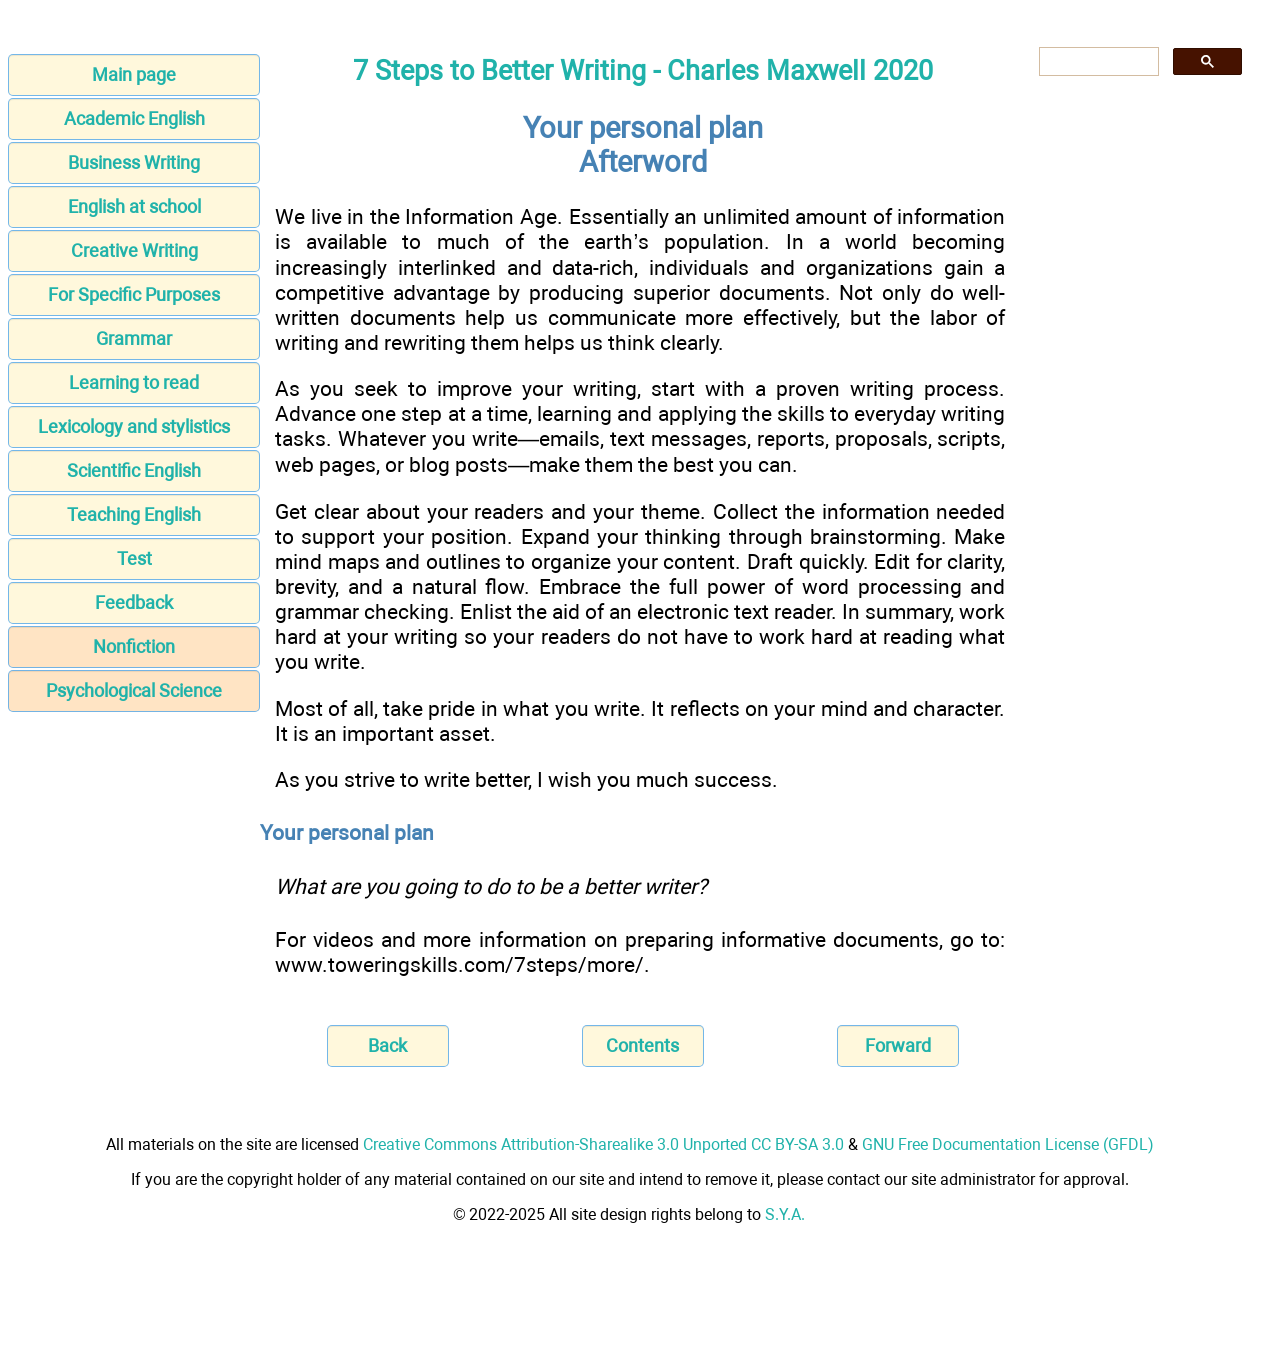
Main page (134, 74)
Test (134, 558)
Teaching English (134, 514)
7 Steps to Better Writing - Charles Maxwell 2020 (643, 71)
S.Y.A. (785, 1214)
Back (387, 1045)
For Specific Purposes (134, 294)
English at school (134, 206)
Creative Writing (134, 250)
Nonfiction (134, 646)
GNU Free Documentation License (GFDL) (1008, 1144)
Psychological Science (134, 690)
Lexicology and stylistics (134, 426)
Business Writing (134, 162)
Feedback (134, 602)
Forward (898, 1045)
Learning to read (134, 382)
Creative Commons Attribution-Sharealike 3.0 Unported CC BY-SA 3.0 (603, 1144)
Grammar (134, 338)
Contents (642, 1045)
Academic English (134, 118)
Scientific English (134, 470)
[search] (1097, 62)
